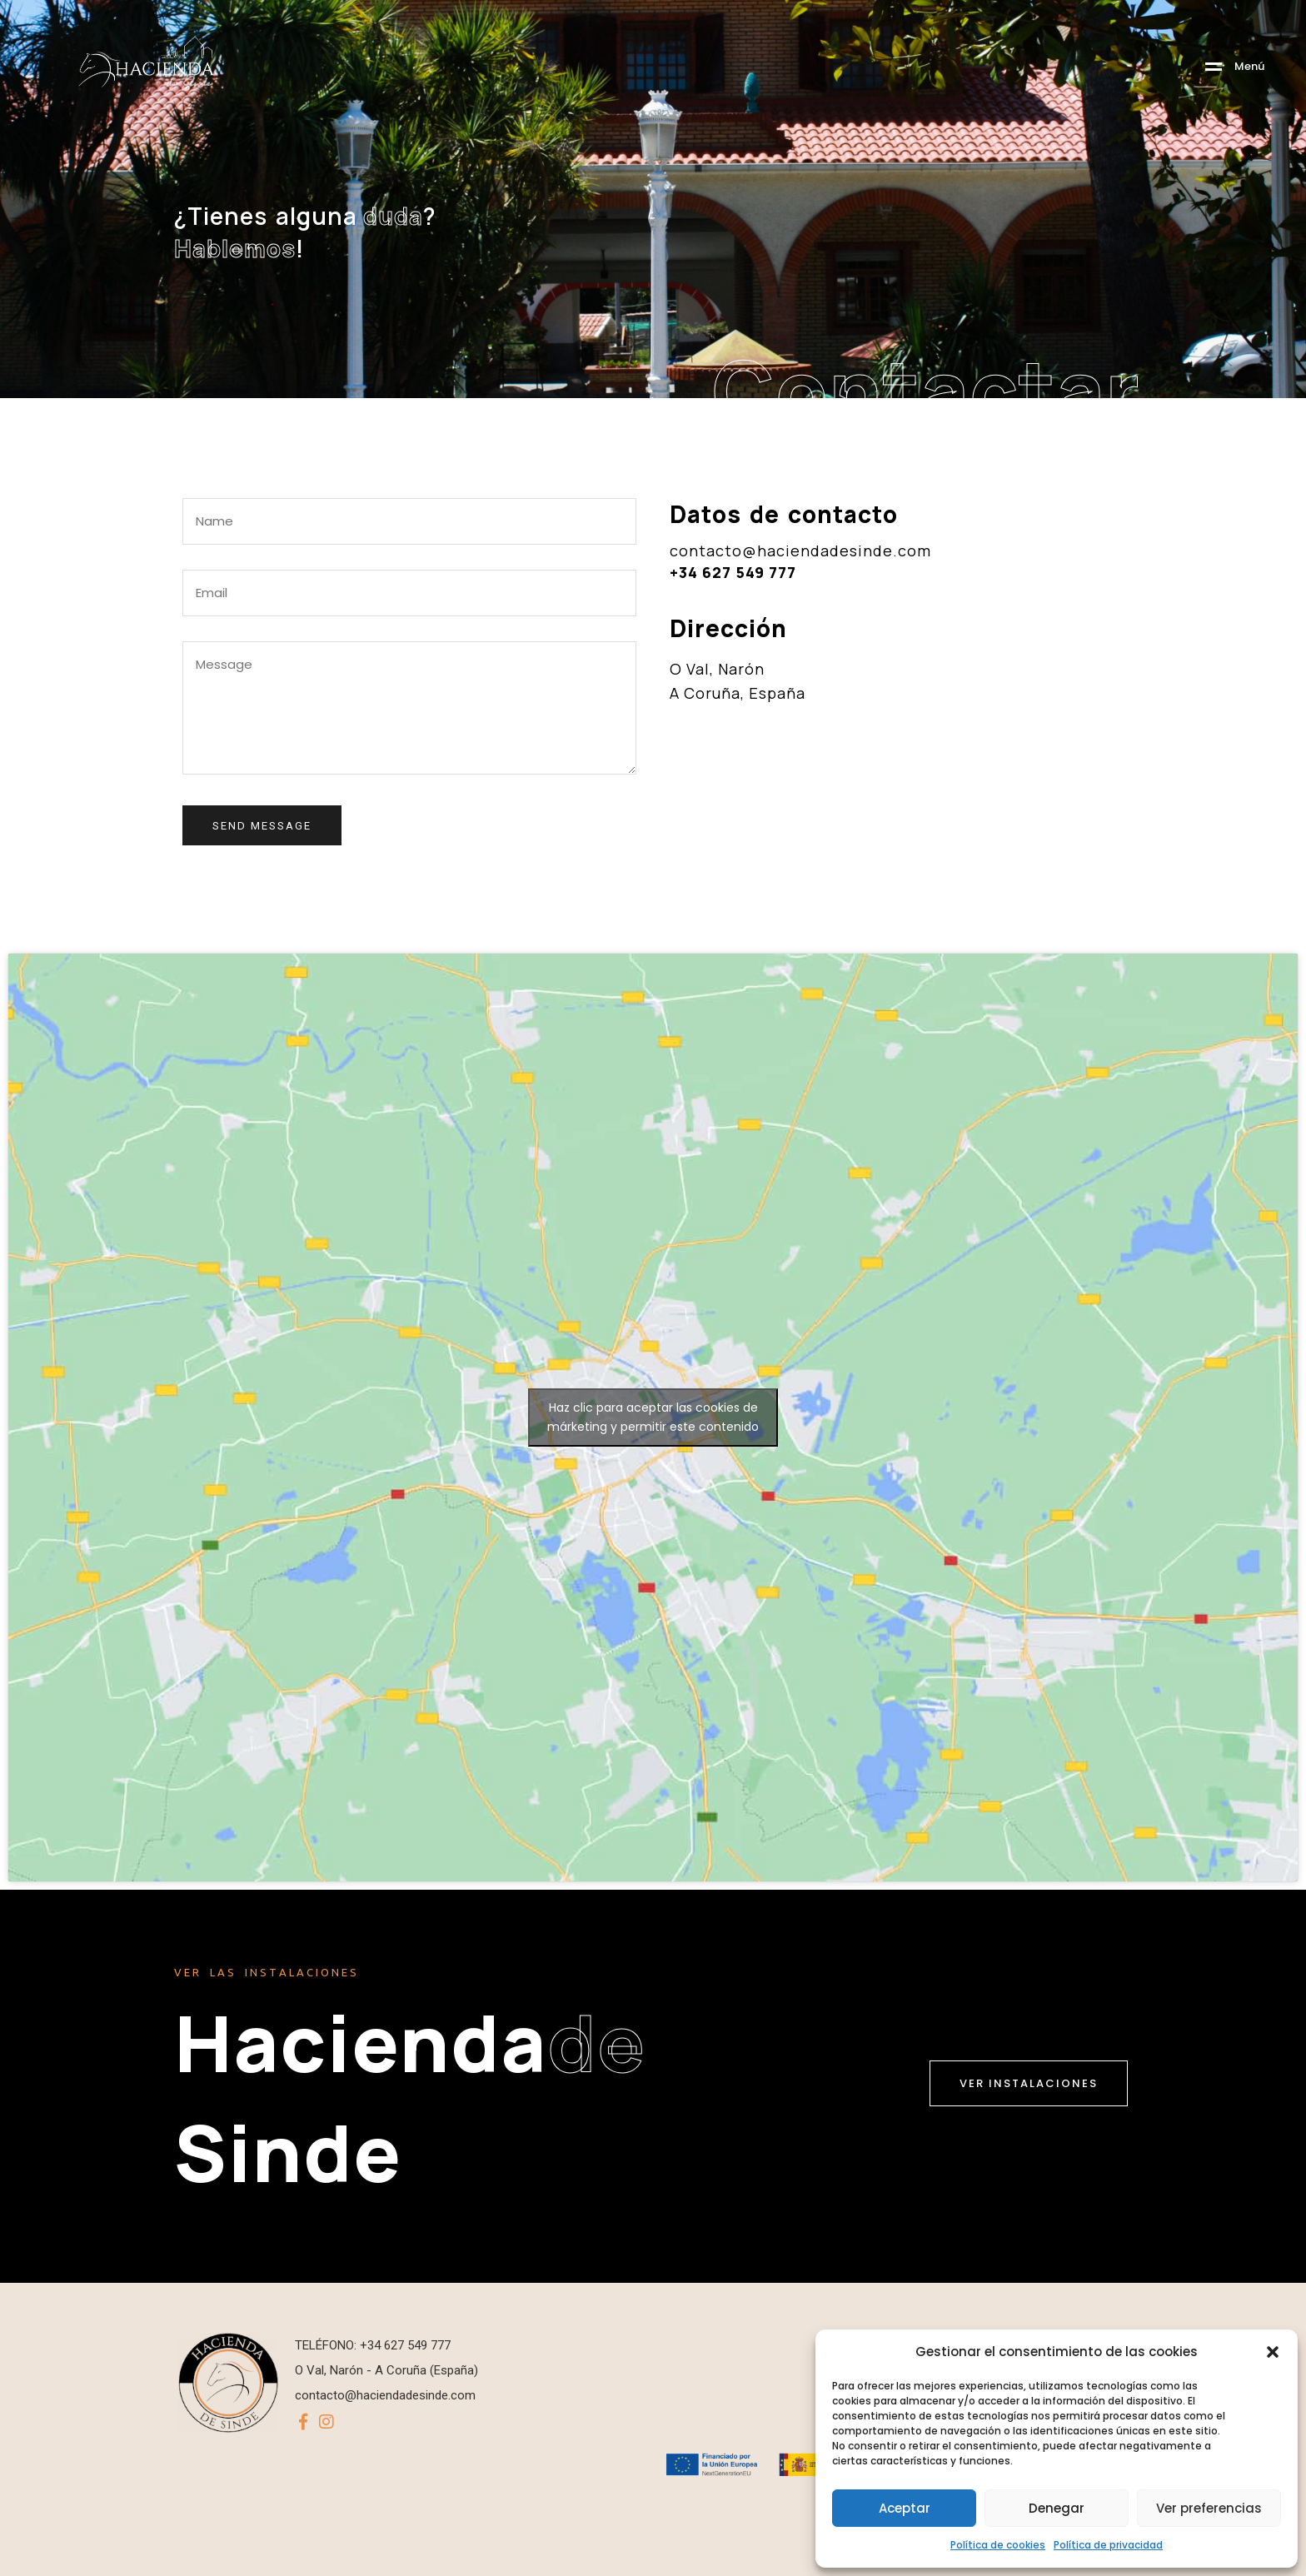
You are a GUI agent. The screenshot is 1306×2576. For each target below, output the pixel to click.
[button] (1272, 2352)
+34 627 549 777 (733, 572)
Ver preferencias (1209, 2508)
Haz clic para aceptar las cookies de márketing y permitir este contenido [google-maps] (653, 1417)
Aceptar (904, 2508)
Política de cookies (997, 2545)
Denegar (1056, 2508)
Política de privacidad (1108, 2545)
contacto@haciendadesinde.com (800, 550)
